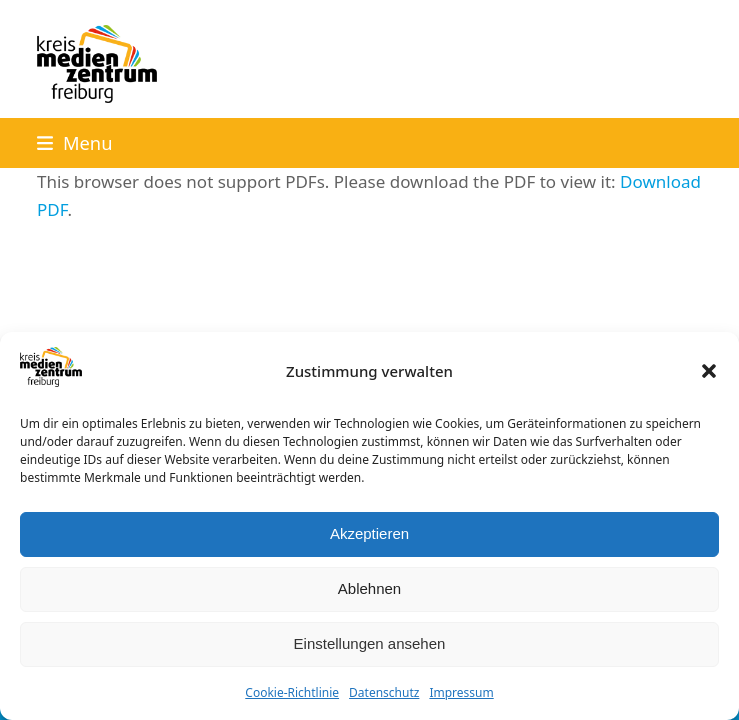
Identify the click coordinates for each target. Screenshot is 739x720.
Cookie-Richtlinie (292, 692)
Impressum (461, 692)
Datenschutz (384, 692)
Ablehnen (369, 588)
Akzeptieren (369, 533)
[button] (709, 371)
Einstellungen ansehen (370, 643)
